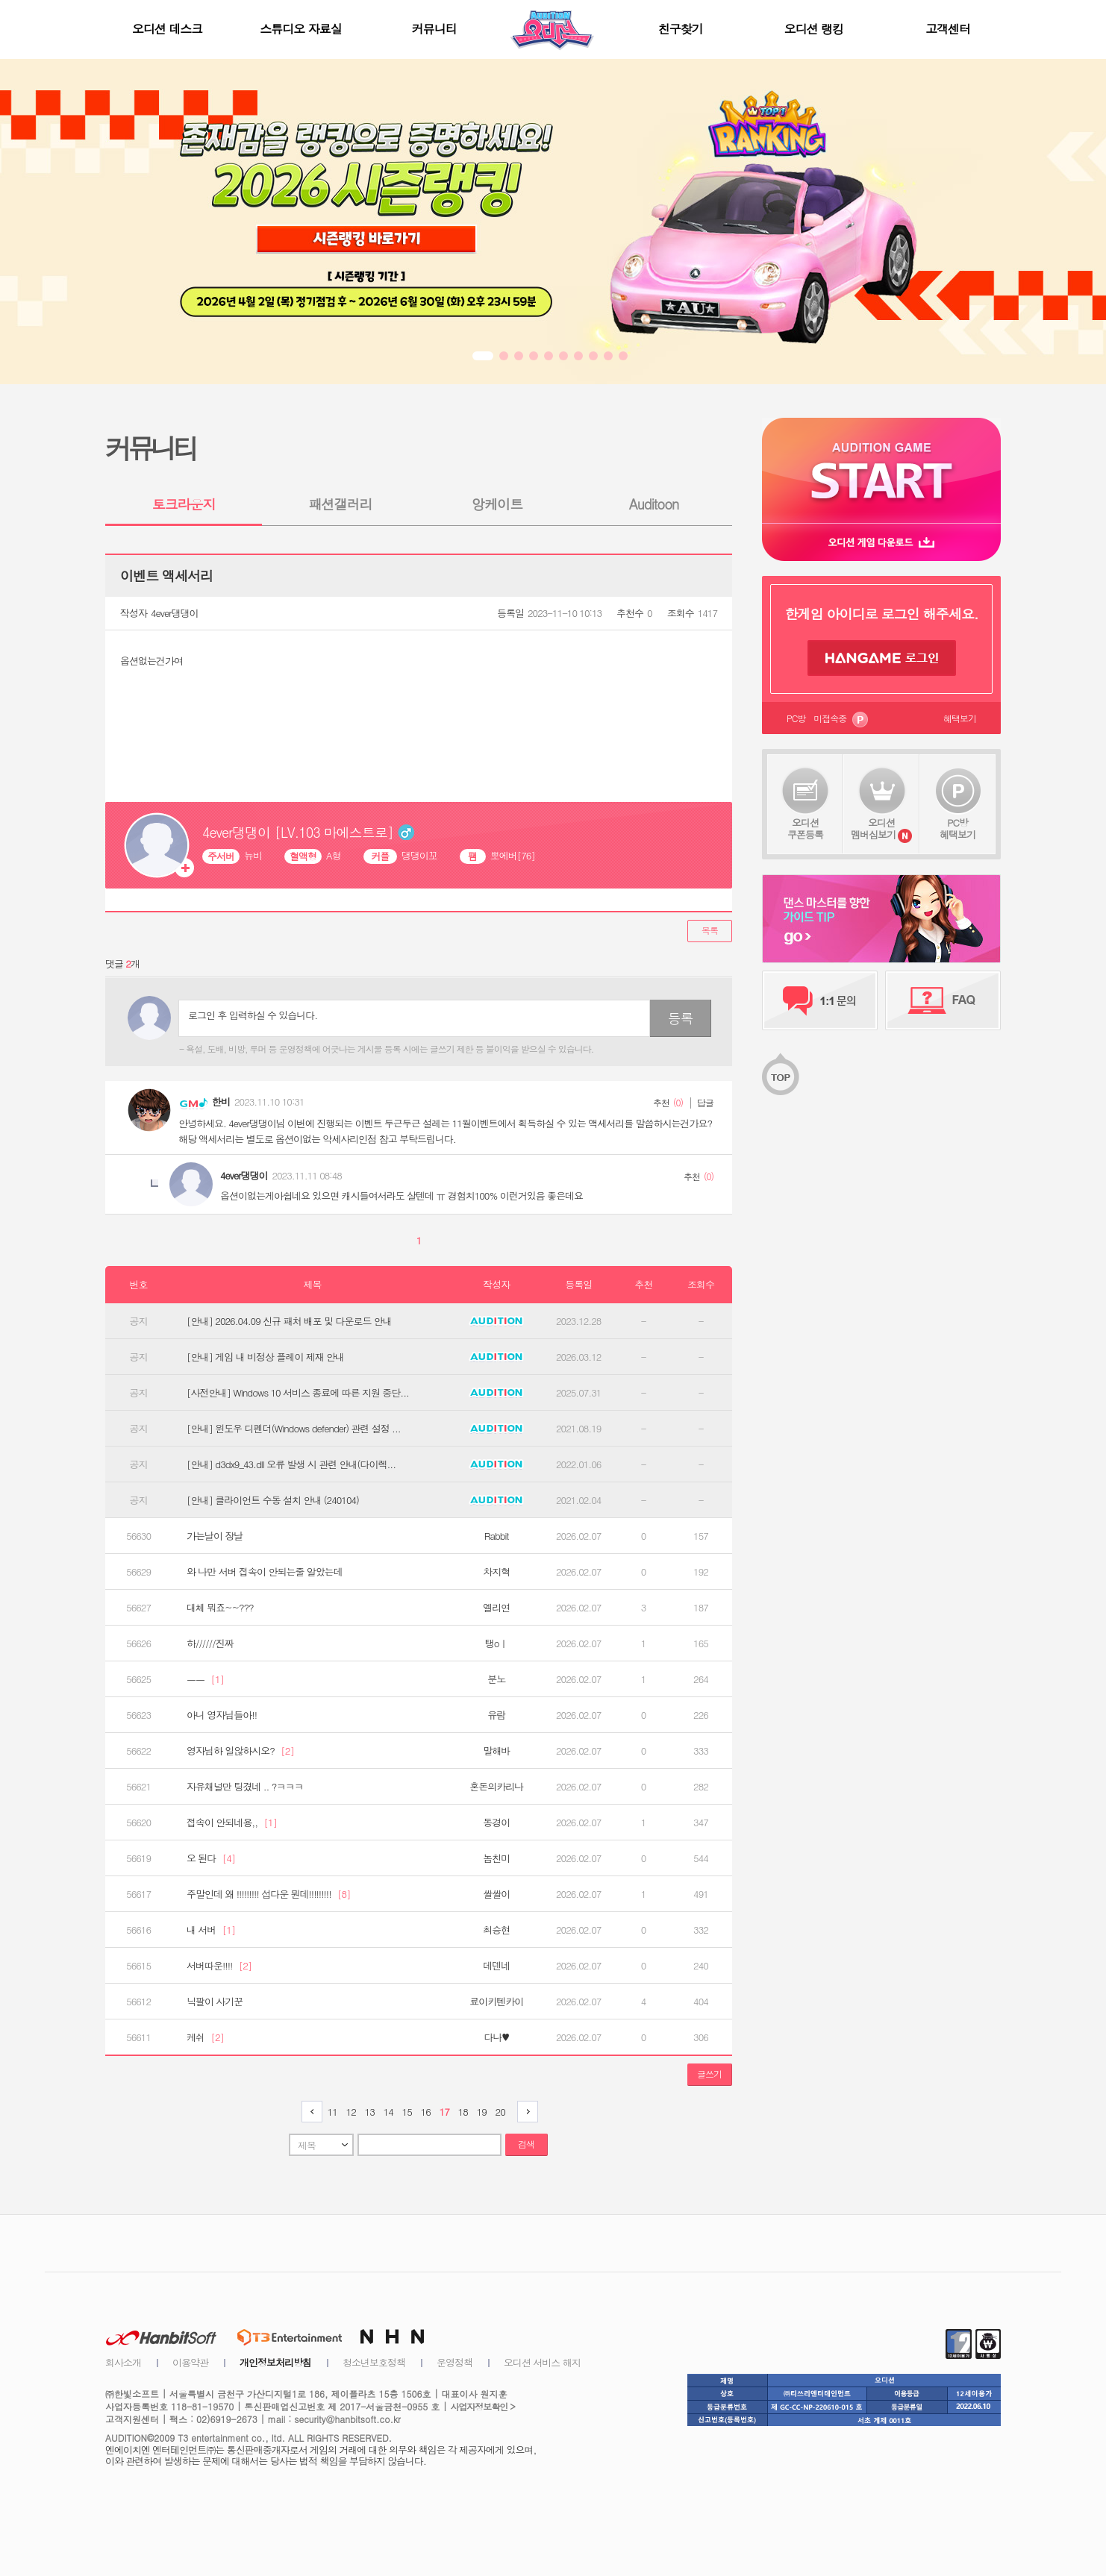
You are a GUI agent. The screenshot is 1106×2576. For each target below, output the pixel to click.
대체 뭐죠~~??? (220, 1608)
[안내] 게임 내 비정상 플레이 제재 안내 (265, 1357)
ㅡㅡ (205, 1679)
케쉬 (205, 2037)
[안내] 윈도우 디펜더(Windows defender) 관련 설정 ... (294, 1429)
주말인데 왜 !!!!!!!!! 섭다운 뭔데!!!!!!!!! (268, 1894)
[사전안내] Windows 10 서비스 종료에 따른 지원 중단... (298, 1393)
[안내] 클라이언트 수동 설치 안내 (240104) (273, 1500)
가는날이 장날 (215, 1536)
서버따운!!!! (219, 1966)
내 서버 (211, 1930)
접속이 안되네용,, (232, 1822)
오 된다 (211, 1858)
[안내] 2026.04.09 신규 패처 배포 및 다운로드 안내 (289, 1321)
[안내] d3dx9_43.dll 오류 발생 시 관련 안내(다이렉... (291, 1464)
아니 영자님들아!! (222, 1715)
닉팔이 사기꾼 (215, 2002)
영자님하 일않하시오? (240, 1751)
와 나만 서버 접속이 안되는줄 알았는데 (265, 1572)
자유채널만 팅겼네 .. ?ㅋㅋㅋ (245, 1787)
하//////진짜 (210, 1643)
